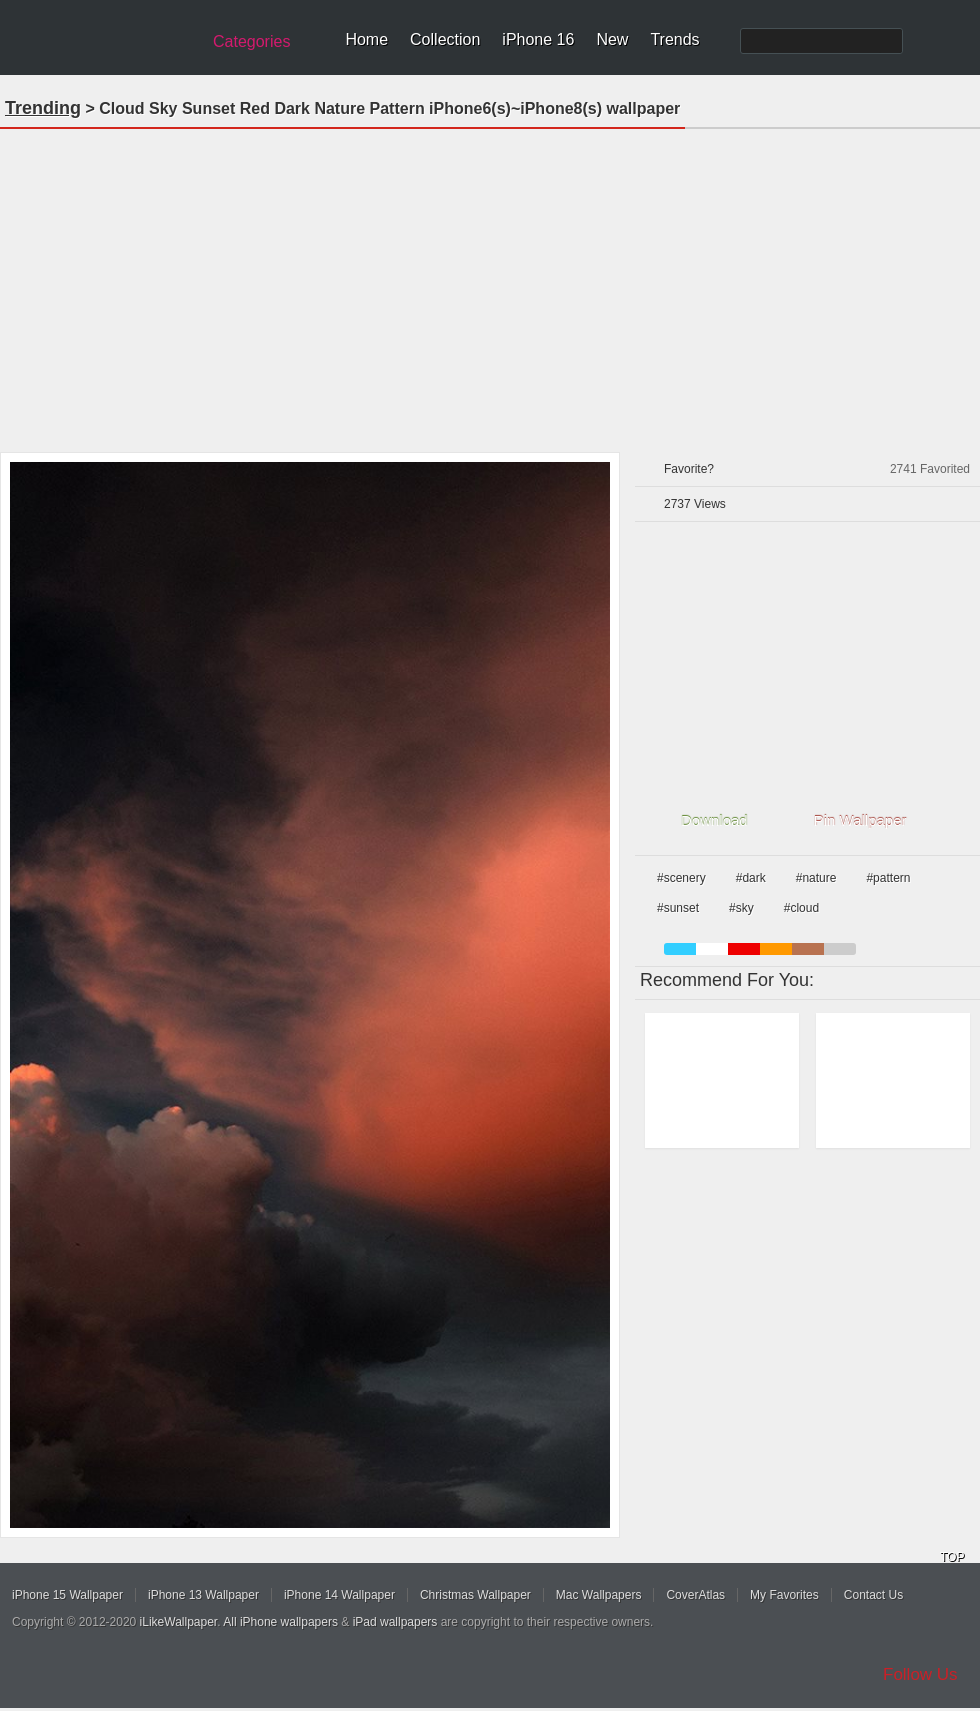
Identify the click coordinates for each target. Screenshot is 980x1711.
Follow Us (920, 1674)
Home (366, 39)
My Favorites (784, 1595)
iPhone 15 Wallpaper (67, 1595)
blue (680, 949)
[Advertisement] (490, 284)
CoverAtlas (695, 1595)
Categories (251, 41)
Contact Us (873, 1595)
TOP (952, 1557)
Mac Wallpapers (599, 1595)
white (712, 949)
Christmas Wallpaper (475, 1595)
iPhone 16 (538, 39)
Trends (674, 39)
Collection (445, 39)
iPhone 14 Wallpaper (339, 1595)
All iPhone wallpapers (280, 1622)
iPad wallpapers (395, 1622)
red (744, 949)
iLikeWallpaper (179, 1622)
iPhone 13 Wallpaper (203, 1595)
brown (808, 949)
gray (840, 949)
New (612, 39)
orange (776, 949)
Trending (43, 108)
